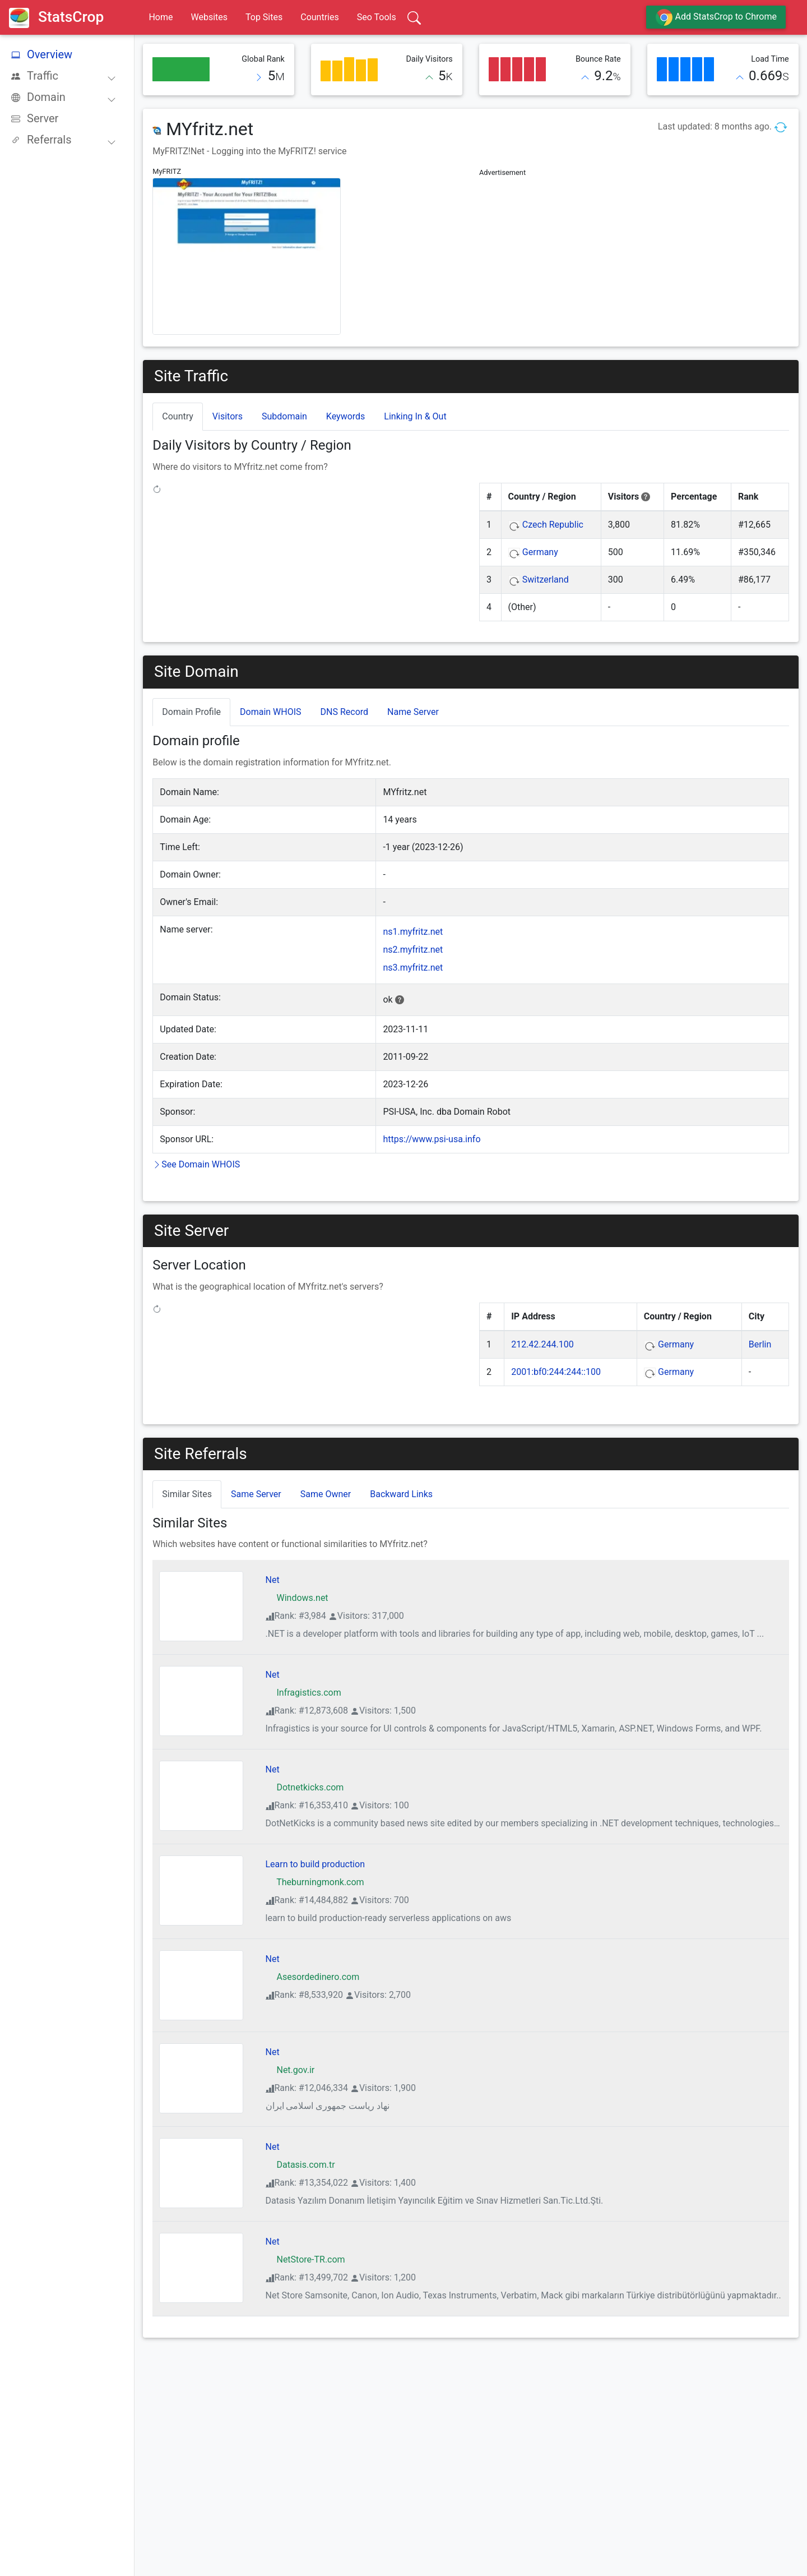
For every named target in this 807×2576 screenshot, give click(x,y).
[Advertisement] (634, 258)
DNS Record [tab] (345, 712)
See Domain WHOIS (196, 1164)
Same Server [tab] (256, 1494)
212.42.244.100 (542, 1344)
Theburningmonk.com (315, 1882)
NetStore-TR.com (305, 2259)
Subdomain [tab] (284, 416)
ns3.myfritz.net (413, 967)
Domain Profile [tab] (191, 712)
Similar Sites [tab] (187, 1494)
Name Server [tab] (413, 712)
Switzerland (545, 579)
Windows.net (297, 1597)
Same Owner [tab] (325, 1494)
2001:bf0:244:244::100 (556, 1372)
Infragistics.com (303, 1692)
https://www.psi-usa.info (431, 1139)
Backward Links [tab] (401, 1494)
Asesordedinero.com (313, 1977)
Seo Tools (376, 17)
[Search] (414, 17)
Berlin (760, 1344)
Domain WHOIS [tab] (271, 712)
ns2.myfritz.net (413, 949)
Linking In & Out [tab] (415, 416)
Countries (319, 17)
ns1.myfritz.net (413, 931)
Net (273, 1580)
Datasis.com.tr (300, 2164)
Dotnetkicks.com (305, 1787)
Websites (209, 17)
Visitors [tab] (227, 416)
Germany (540, 552)
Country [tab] (177, 416)
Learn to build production (315, 1864)
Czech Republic (552, 524)
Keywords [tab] (345, 416)
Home (161, 17)
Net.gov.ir (290, 2070)
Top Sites (263, 17)
